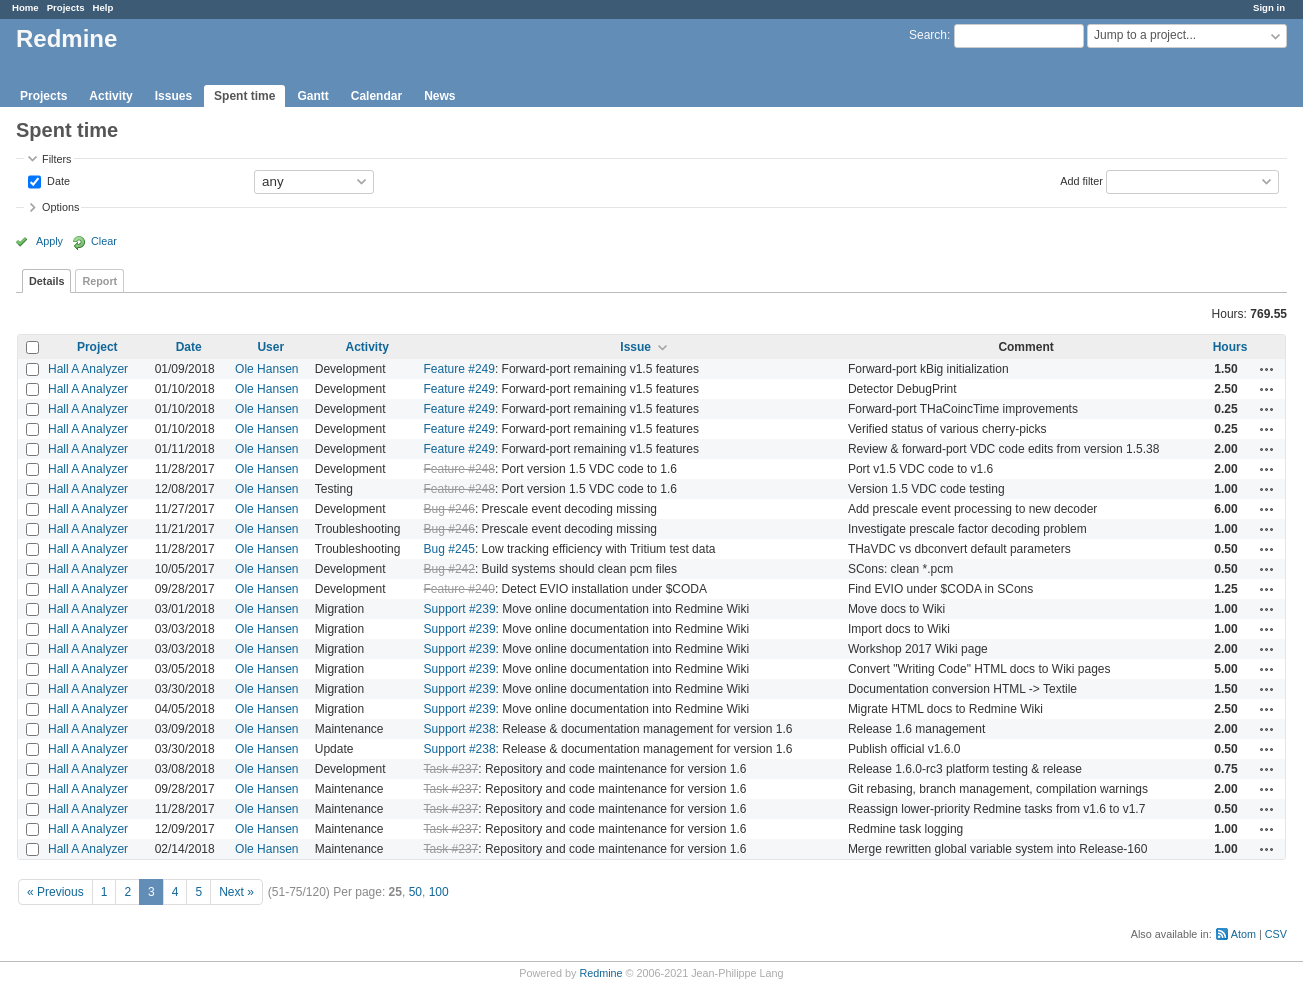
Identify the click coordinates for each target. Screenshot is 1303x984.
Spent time (244, 96)
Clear (104, 241)
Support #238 (460, 729)
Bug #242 (449, 569)
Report (99, 281)
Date (57, 180)
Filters (56, 159)
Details (46, 281)
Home (25, 7)
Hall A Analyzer (88, 369)
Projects (66, 7)
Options (60, 207)
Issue (635, 347)
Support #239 (460, 609)
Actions (1267, 369)
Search (928, 35)
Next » (236, 892)
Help (103, 7)
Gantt (312, 96)
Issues (173, 96)
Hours (1230, 347)
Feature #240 (459, 589)
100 (439, 892)
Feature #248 (459, 469)
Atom (1243, 934)
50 (415, 892)
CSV (1276, 934)
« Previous (55, 892)
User (270, 347)
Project (97, 347)
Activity (110, 96)
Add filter (1081, 180)
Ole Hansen (266, 369)
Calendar (376, 96)
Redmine (600, 973)
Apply (49, 241)
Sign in (1269, 7)
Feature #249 (459, 369)
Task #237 (451, 769)
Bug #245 (449, 549)
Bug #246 (449, 509)
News (439, 96)
